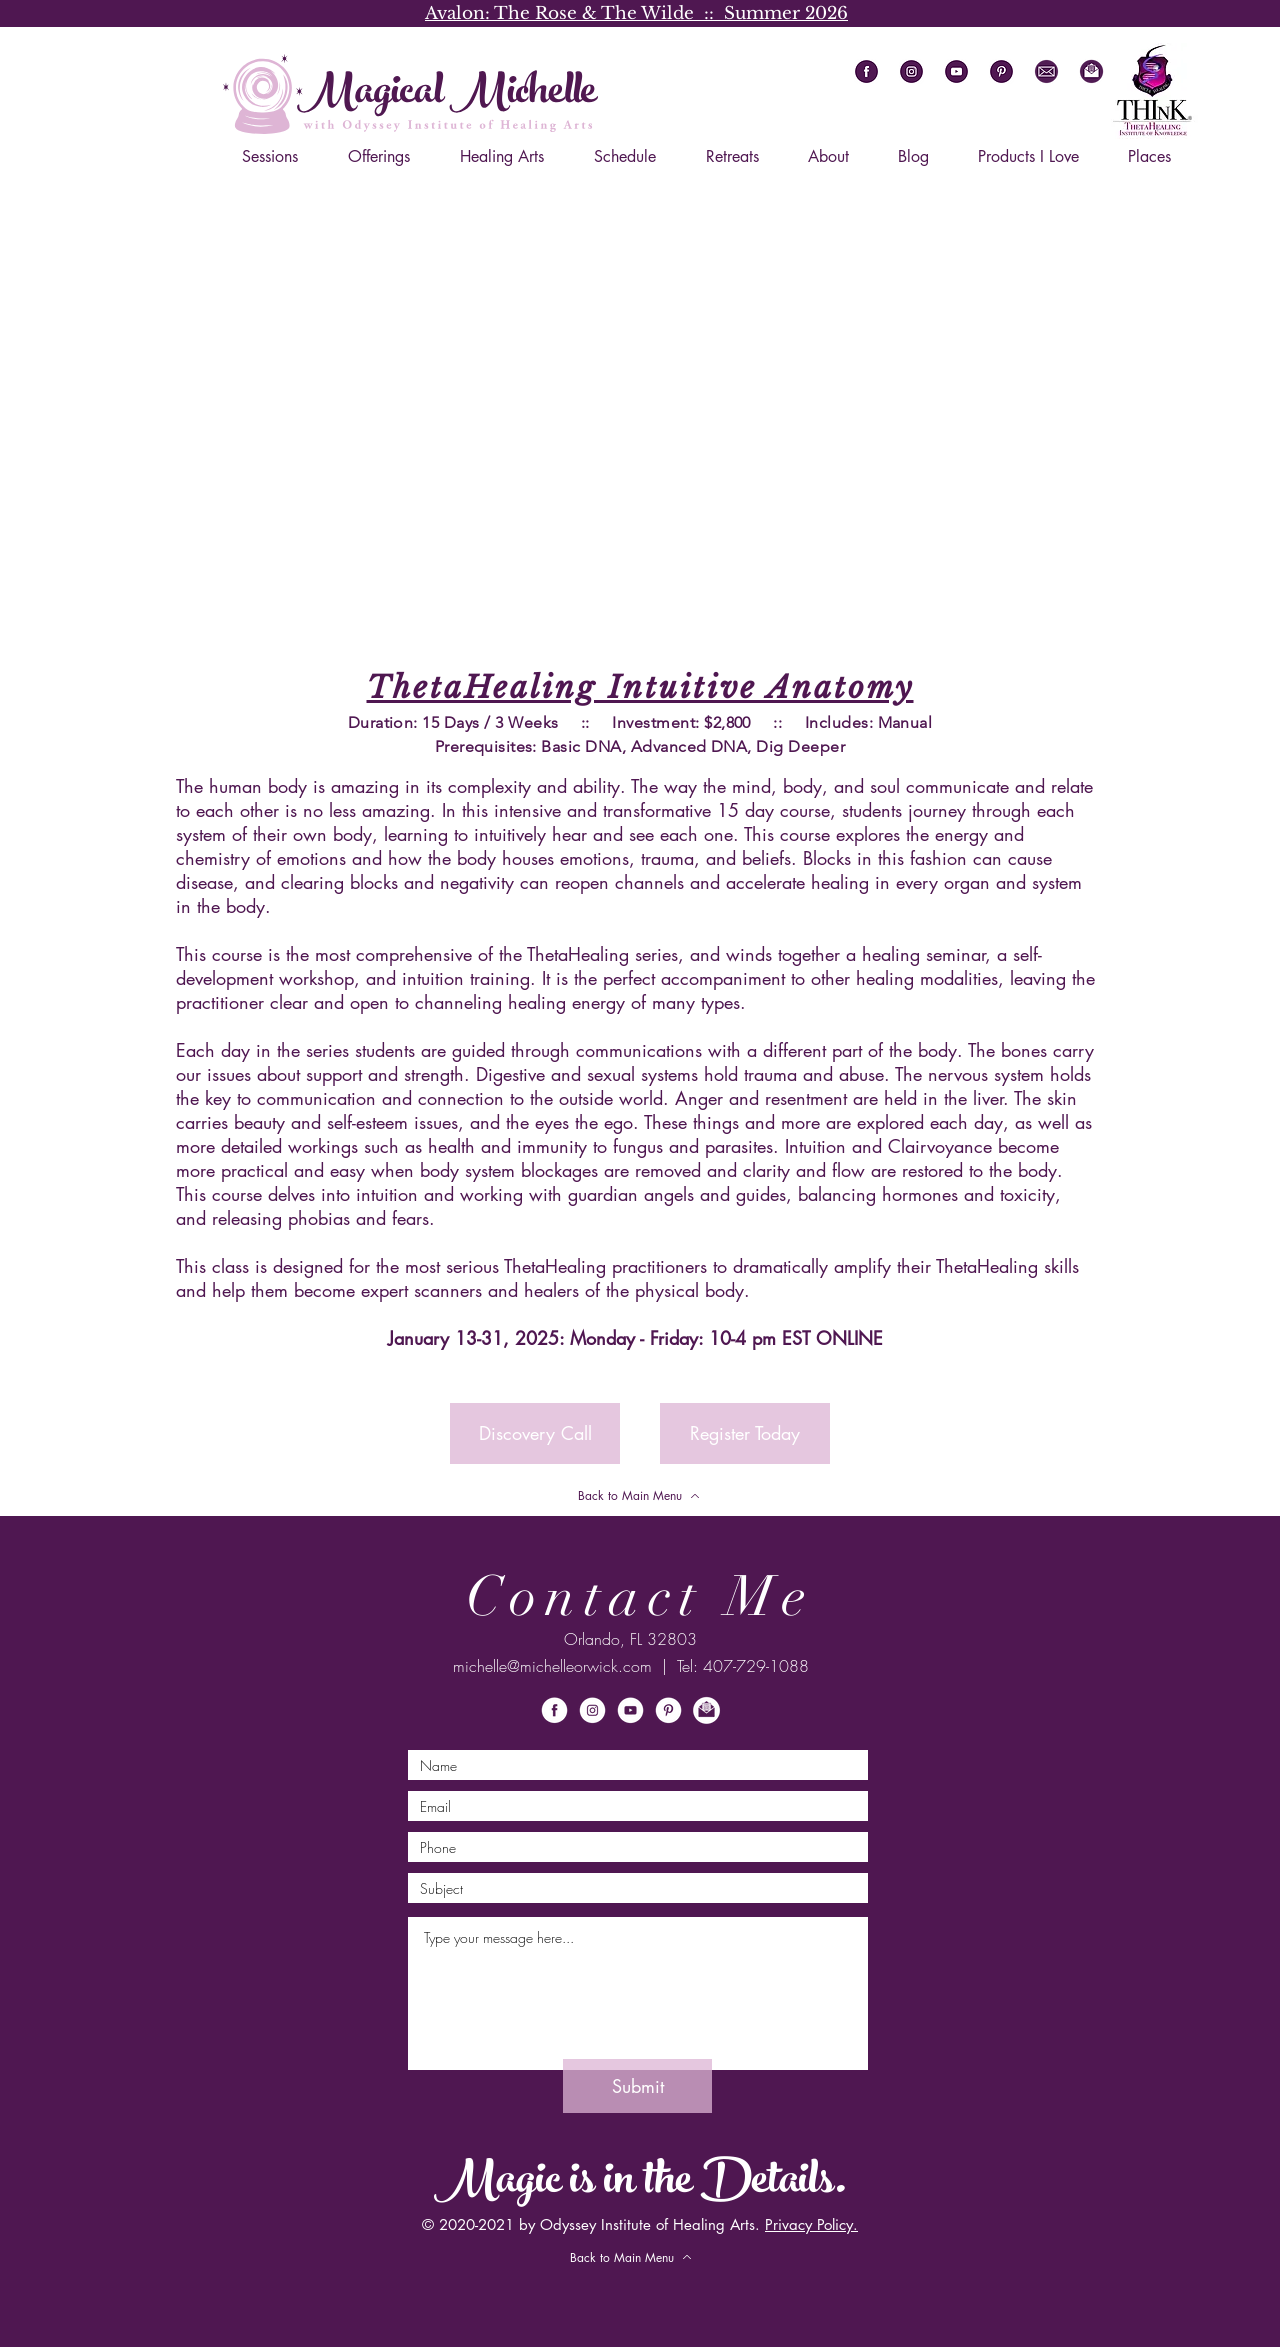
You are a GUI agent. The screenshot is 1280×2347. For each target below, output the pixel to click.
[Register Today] (745, 1433)
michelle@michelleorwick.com (552, 1666)
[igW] (592, 1710)
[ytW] (630, 1710)
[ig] (911, 71)
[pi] (1001, 71)
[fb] (866, 71)
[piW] (668, 1710)
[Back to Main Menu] (639, 1496)
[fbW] (554, 1710)
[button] (1091, 71)
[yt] (956, 71)
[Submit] (637, 2086)
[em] (1046, 71)
